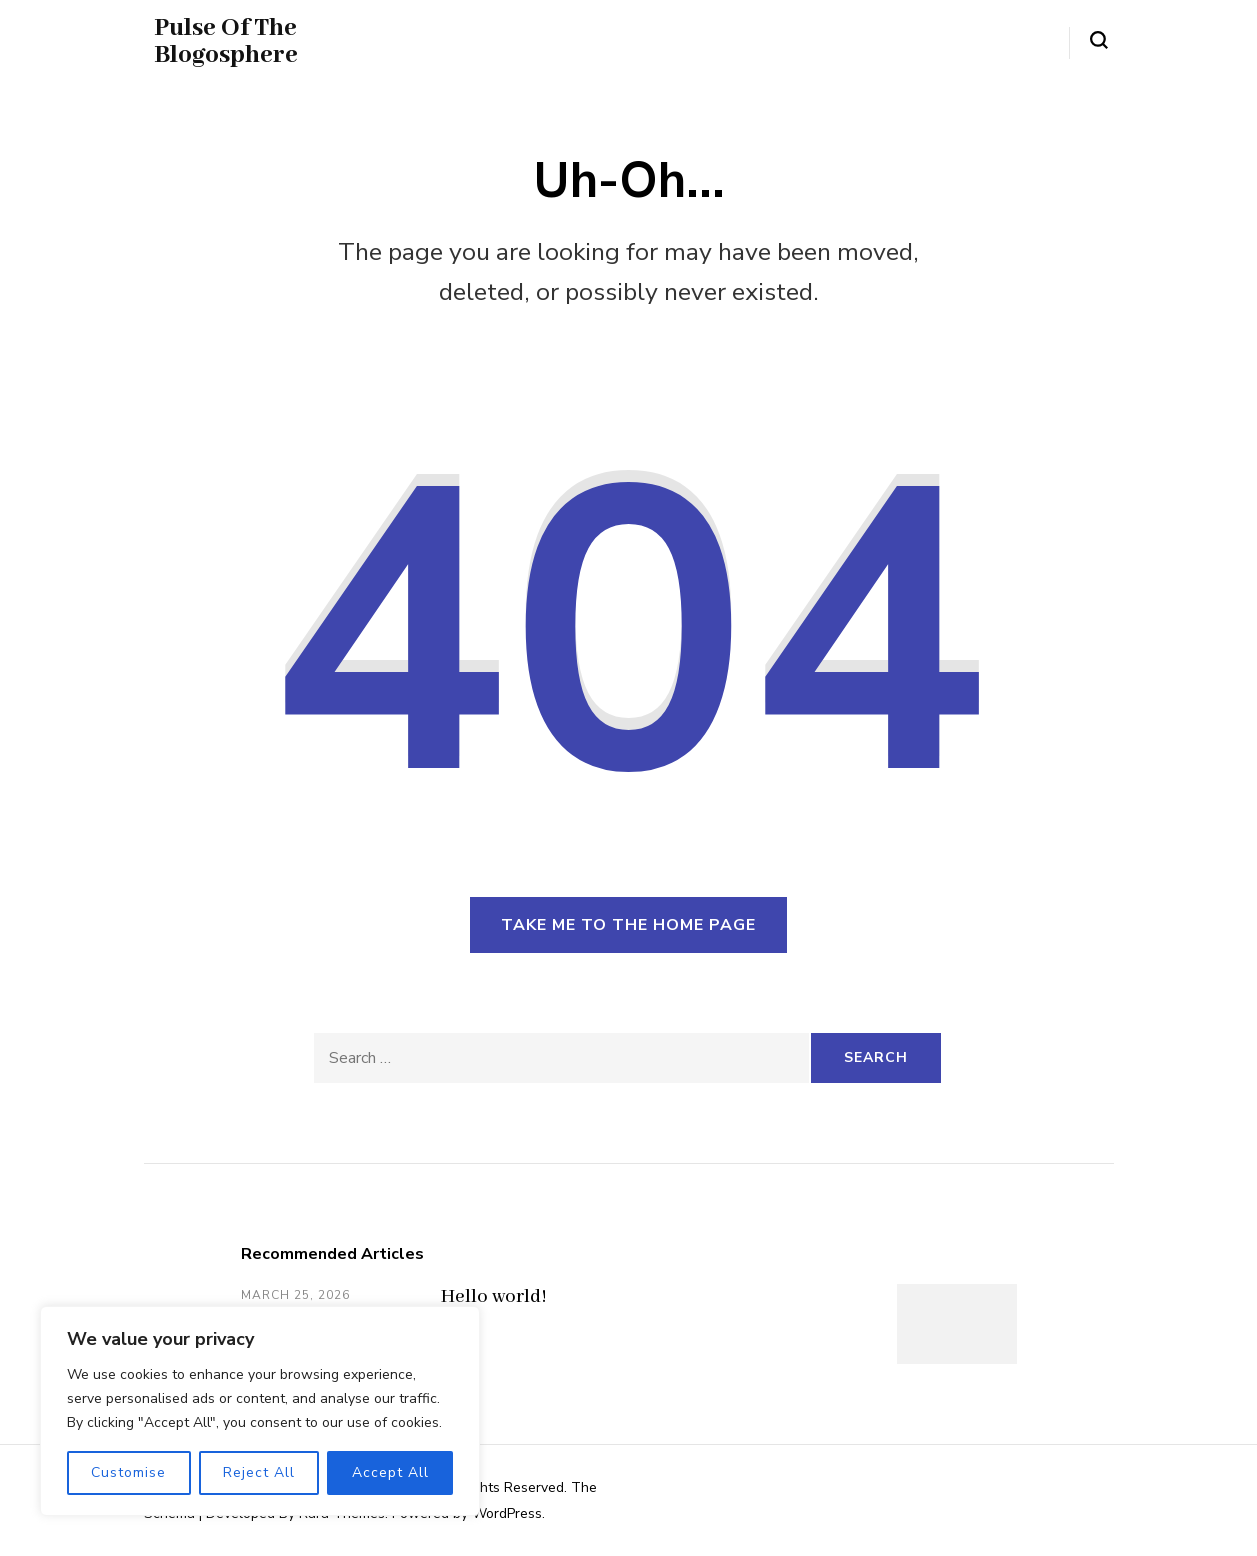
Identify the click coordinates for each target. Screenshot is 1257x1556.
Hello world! (494, 1297)
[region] (260, 1411)
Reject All (259, 1472)
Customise (128, 1472)
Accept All (390, 1472)
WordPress (507, 1513)
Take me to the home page (628, 925)
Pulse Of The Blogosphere (226, 41)
